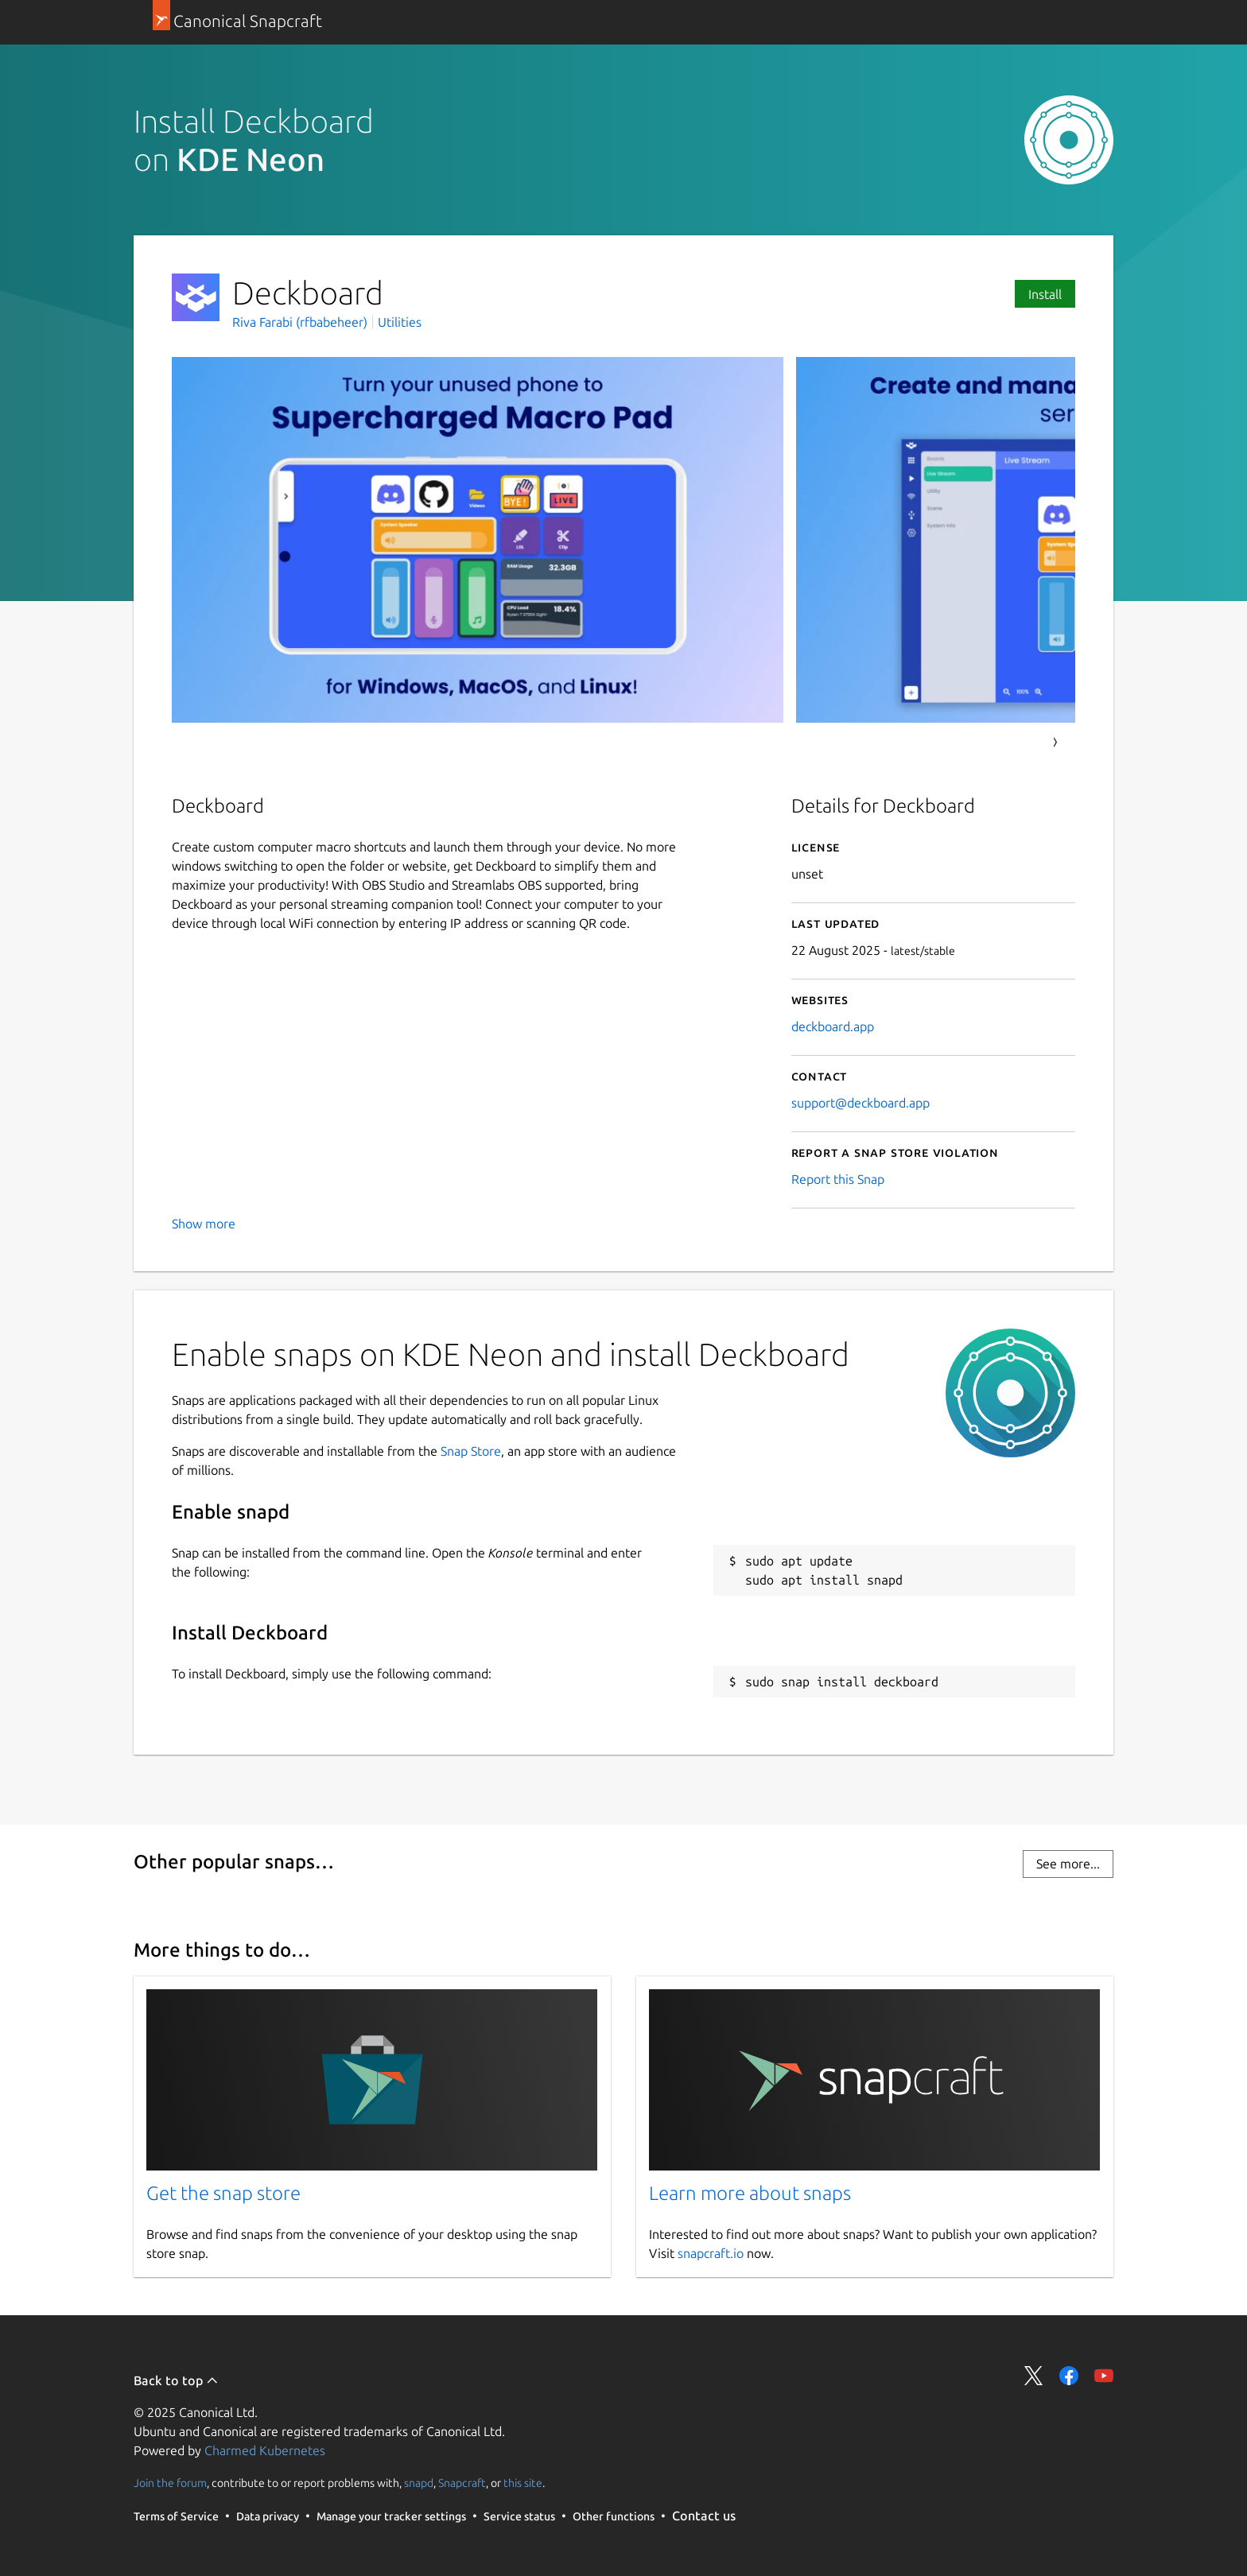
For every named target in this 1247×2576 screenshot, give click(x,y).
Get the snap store (223, 2193)
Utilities (399, 322)
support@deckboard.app (860, 1103)
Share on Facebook (1068, 2375)
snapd (418, 2483)
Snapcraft (462, 2483)
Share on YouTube (1103, 2375)
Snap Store (471, 1451)
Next (1055, 742)
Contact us (704, 2515)
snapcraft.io (711, 2253)
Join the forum (170, 2483)
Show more (203, 1223)
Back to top (176, 2380)
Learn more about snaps (750, 2193)
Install (1045, 294)
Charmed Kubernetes (264, 2450)
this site (522, 2483)
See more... (1068, 1863)
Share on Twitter (1033, 2375)
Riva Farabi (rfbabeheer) (301, 322)
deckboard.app (832, 1026)
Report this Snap (837, 1179)
